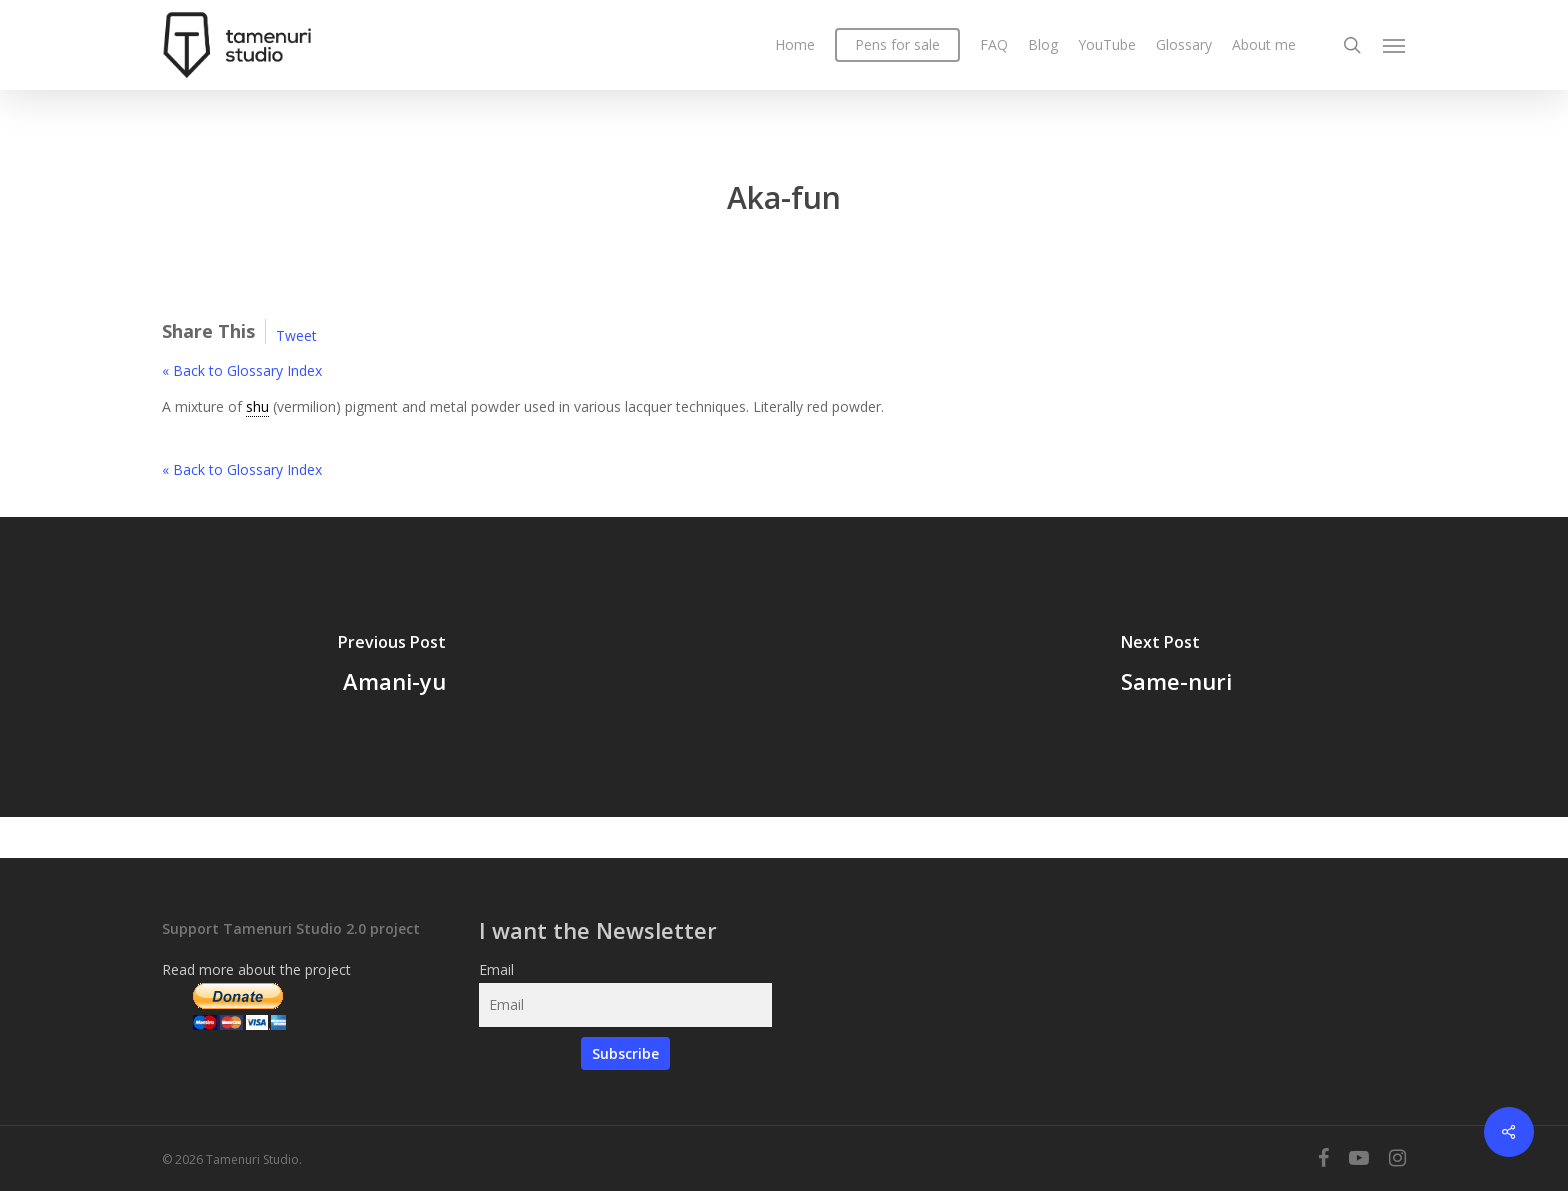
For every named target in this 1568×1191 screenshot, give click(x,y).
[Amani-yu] (392, 667)
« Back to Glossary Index (242, 370)
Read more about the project (256, 969)
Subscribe (625, 1053)
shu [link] (257, 406)
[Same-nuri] (1176, 667)
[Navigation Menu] (1395, 45)
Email (496, 969)
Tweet (296, 335)
